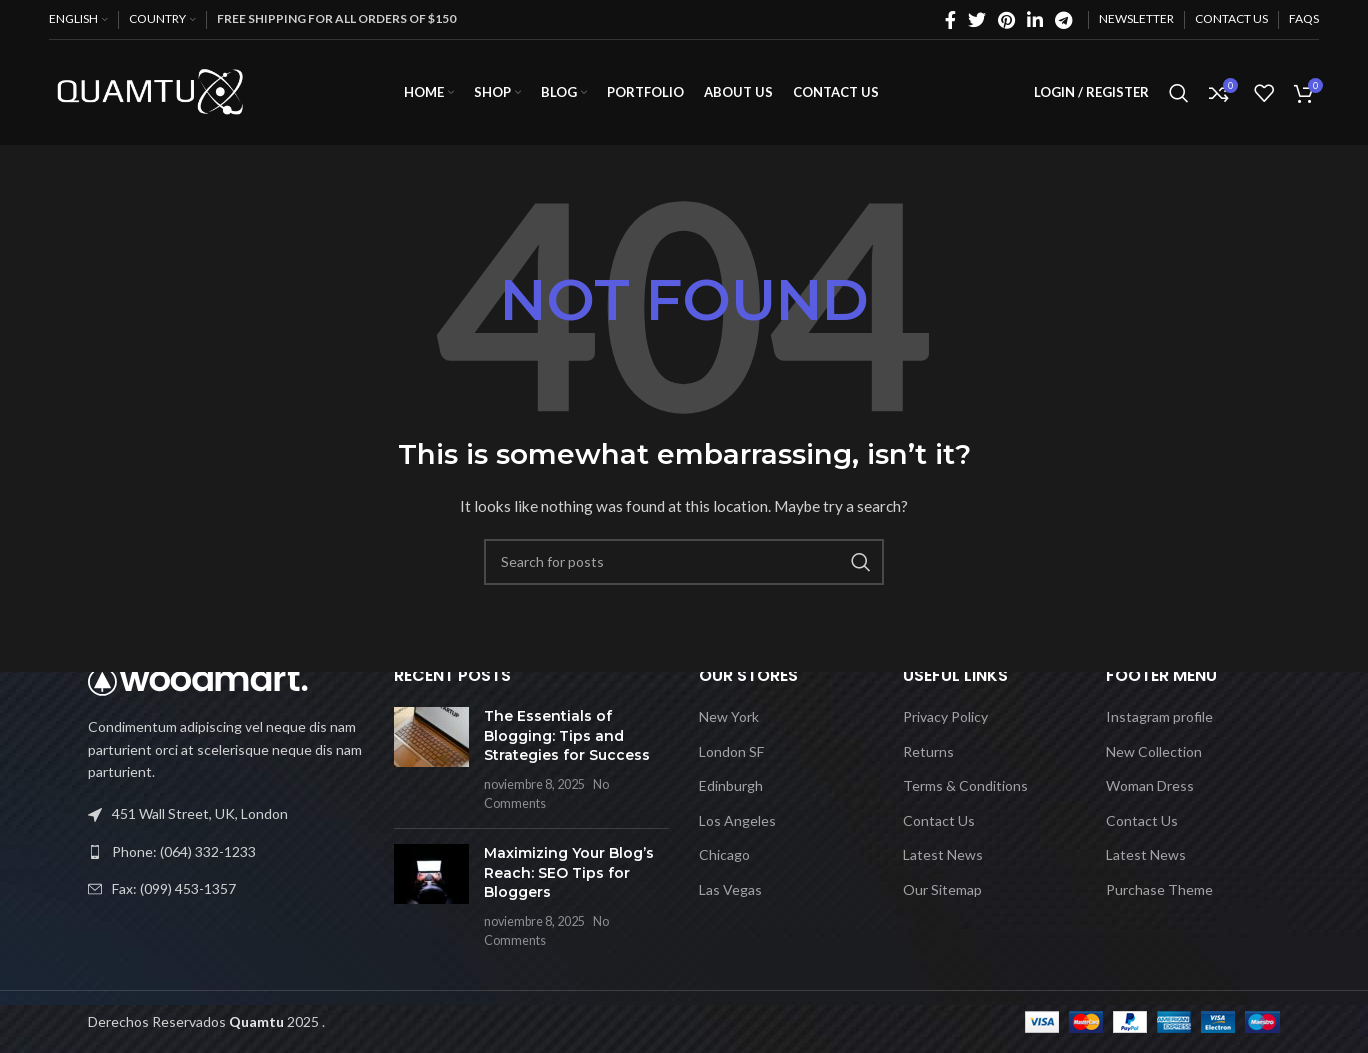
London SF (731, 751)
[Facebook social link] (950, 20)
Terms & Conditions (965, 785)
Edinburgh (731, 785)
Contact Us (939, 820)
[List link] (226, 852)
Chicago (724, 854)
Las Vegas (730, 889)
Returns (928, 751)
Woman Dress (1150, 785)
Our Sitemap (942, 889)
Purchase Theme (1159, 889)
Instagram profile (1159, 716)
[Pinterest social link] (1006, 20)
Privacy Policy (945, 716)
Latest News (943, 854)
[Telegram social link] (1063, 20)
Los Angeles (737, 820)
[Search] (1179, 93)
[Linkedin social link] (1035, 20)
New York (729, 716)
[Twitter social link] (977, 20)
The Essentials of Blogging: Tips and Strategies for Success (567, 735)
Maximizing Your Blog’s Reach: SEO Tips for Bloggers (569, 872)
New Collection (1154, 751)
